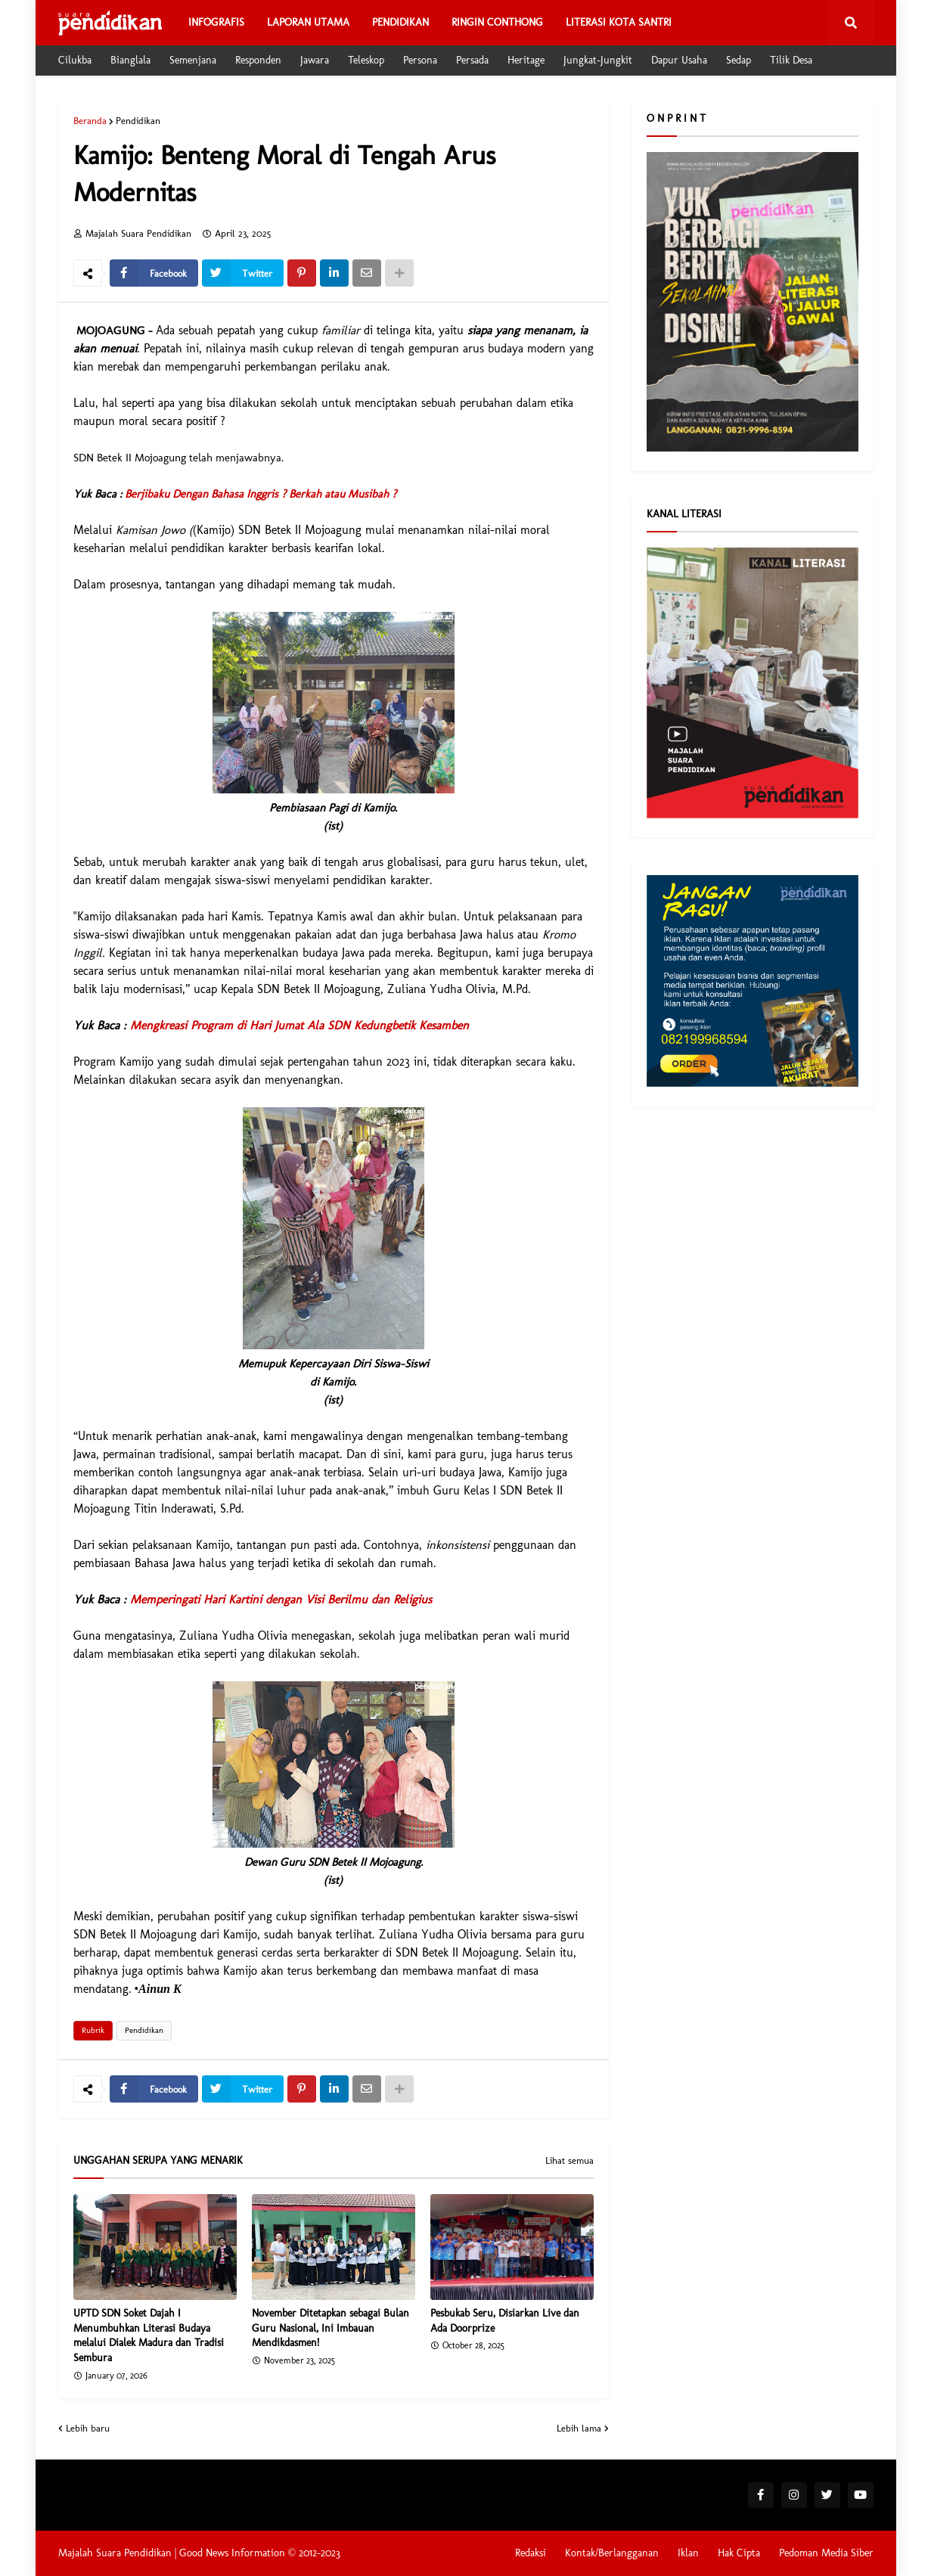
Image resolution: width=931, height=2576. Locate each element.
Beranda (90, 120)
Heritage (526, 60)
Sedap (738, 60)
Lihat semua (569, 2160)
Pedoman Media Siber (826, 2553)
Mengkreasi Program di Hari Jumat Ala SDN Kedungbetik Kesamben (299, 1025)
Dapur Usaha (679, 60)
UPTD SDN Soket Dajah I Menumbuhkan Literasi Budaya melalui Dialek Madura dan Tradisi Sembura (148, 2335)
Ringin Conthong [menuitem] (497, 22)
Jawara (314, 60)
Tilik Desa (791, 60)
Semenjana (192, 60)
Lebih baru (88, 2428)
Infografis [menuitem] (216, 22)
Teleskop (366, 60)
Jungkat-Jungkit (597, 60)
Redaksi (530, 2553)
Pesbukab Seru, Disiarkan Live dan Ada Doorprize (504, 2321)
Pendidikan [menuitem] (400, 22)
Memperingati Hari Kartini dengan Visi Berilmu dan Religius (281, 1599)
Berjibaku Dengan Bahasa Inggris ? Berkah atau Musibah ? (260, 494)
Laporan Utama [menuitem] (308, 22)
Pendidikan (138, 120)
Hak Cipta (739, 2553)
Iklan (688, 2553)
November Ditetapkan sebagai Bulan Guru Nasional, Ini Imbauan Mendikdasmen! (330, 2328)
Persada (472, 60)
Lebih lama (579, 2428)
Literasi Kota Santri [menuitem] (619, 22)
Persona (420, 60)
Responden (258, 60)
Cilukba (75, 60)
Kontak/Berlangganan (612, 2553)
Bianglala (130, 60)
